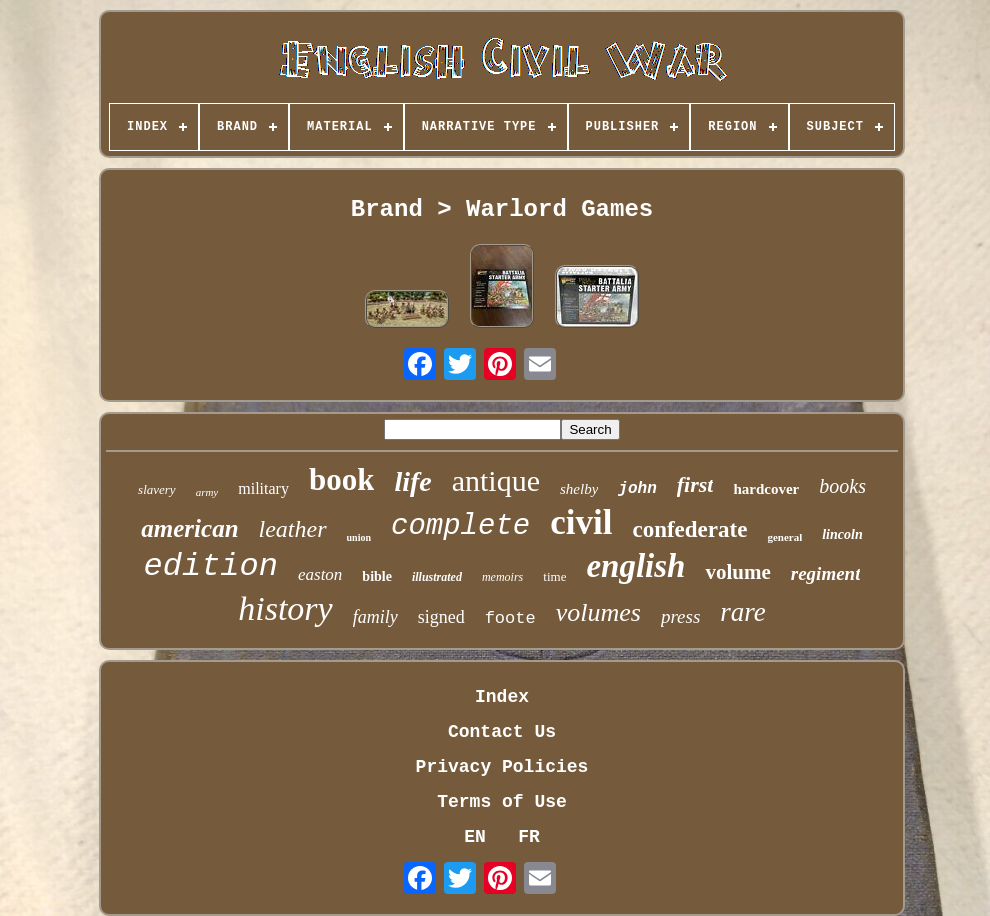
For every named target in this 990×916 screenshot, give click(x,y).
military (263, 488)
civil (581, 522)
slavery (157, 489)
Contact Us (502, 732)
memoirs (502, 577)
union (359, 537)
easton (320, 574)
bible (377, 576)
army (207, 492)
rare (743, 612)
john (637, 489)
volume (737, 572)
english (635, 566)
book (341, 479)
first (695, 484)
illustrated (437, 577)
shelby (579, 489)
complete (460, 526)
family (375, 617)
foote (510, 618)
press (680, 616)
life (412, 481)
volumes (598, 612)
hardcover (766, 489)
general (784, 537)
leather (293, 529)
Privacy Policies (502, 767)
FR (529, 837)
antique (496, 480)
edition (211, 566)
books (842, 486)
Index (502, 697)
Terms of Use (502, 802)
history (285, 608)
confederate (689, 529)
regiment (826, 573)
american (189, 528)
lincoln (842, 534)
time (554, 576)
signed (441, 617)
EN (475, 837)
